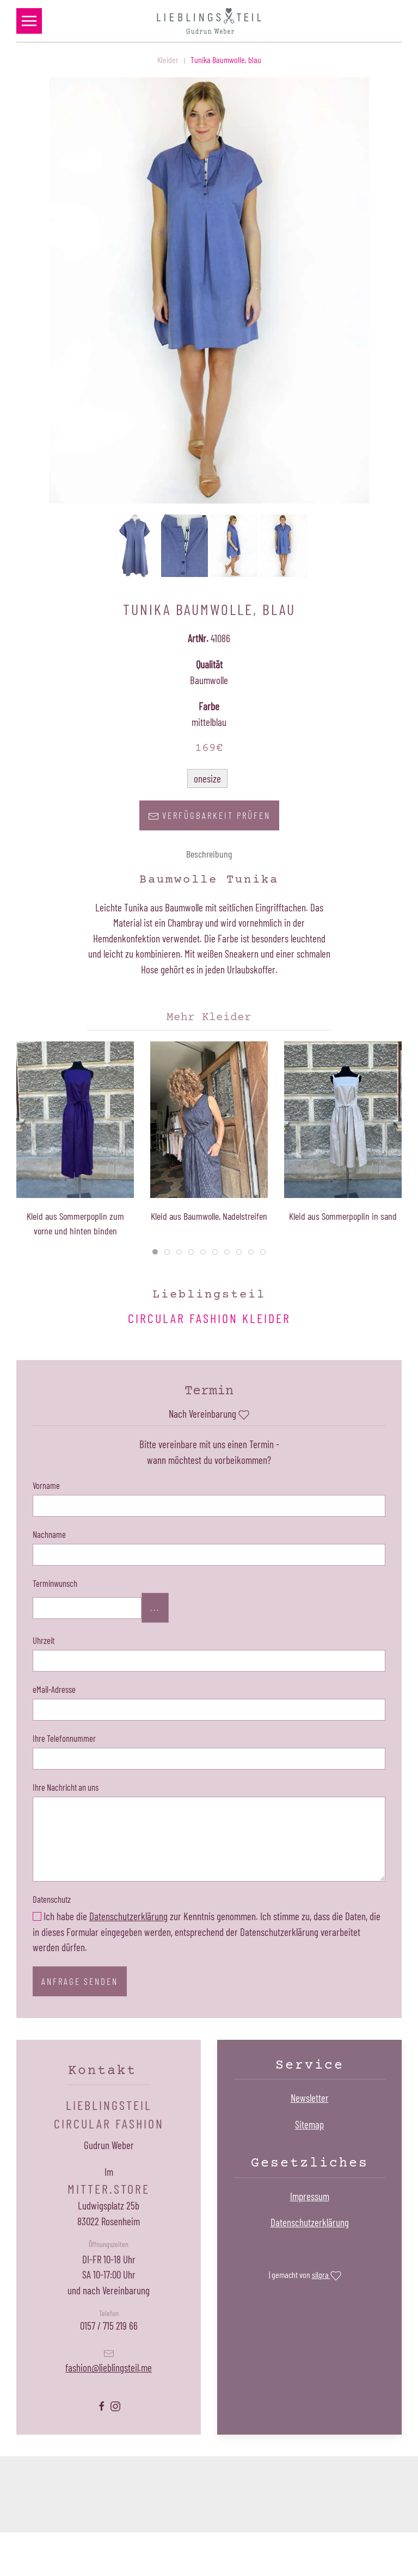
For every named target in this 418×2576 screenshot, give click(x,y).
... (155, 1607)
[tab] (155, 1252)
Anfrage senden (79, 1981)
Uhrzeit (43, 1640)
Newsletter (310, 2097)
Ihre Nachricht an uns (66, 1787)
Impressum (309, 2196)
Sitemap (309, 2124)
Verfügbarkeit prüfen (209, 816)
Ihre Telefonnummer (64, 1738)
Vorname (46, 1485)
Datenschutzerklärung (128, 1916)
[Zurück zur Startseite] (209, 21)
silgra (326, 2275)
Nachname (49, 1534)
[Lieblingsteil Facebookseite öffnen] (101, 2405)
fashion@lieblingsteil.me (108, 2367)
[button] (29, 21)
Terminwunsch (55, 1583)
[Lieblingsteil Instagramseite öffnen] (115, 2405)
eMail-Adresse (54, 1689)
